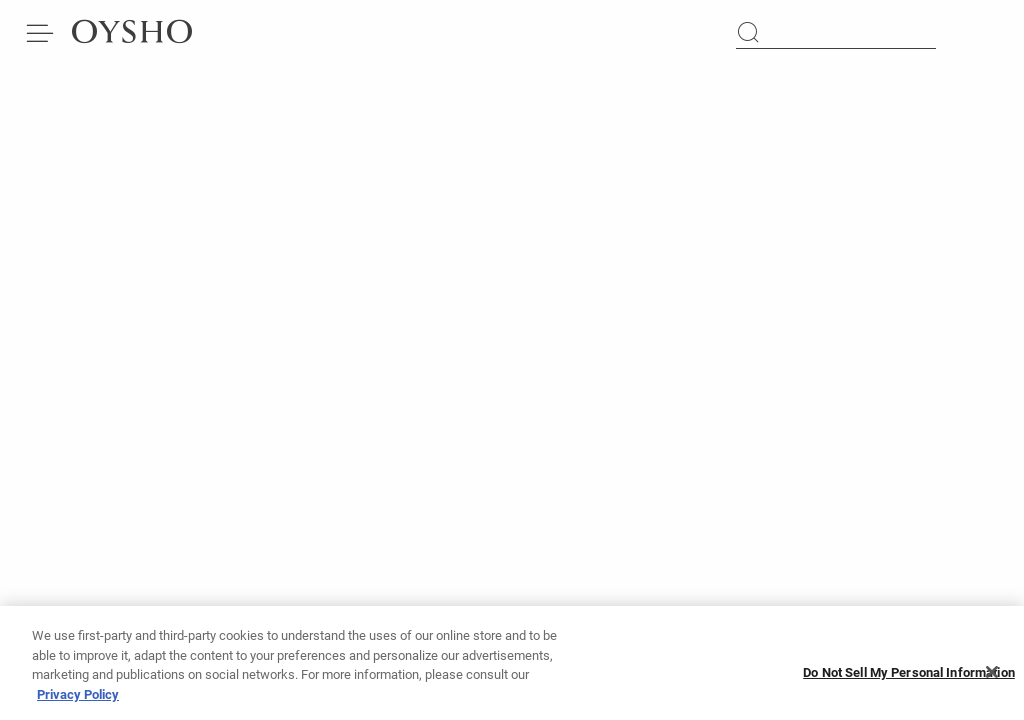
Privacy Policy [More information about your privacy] (78, 700)
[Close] (992, 678)
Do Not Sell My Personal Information (909, 678)
